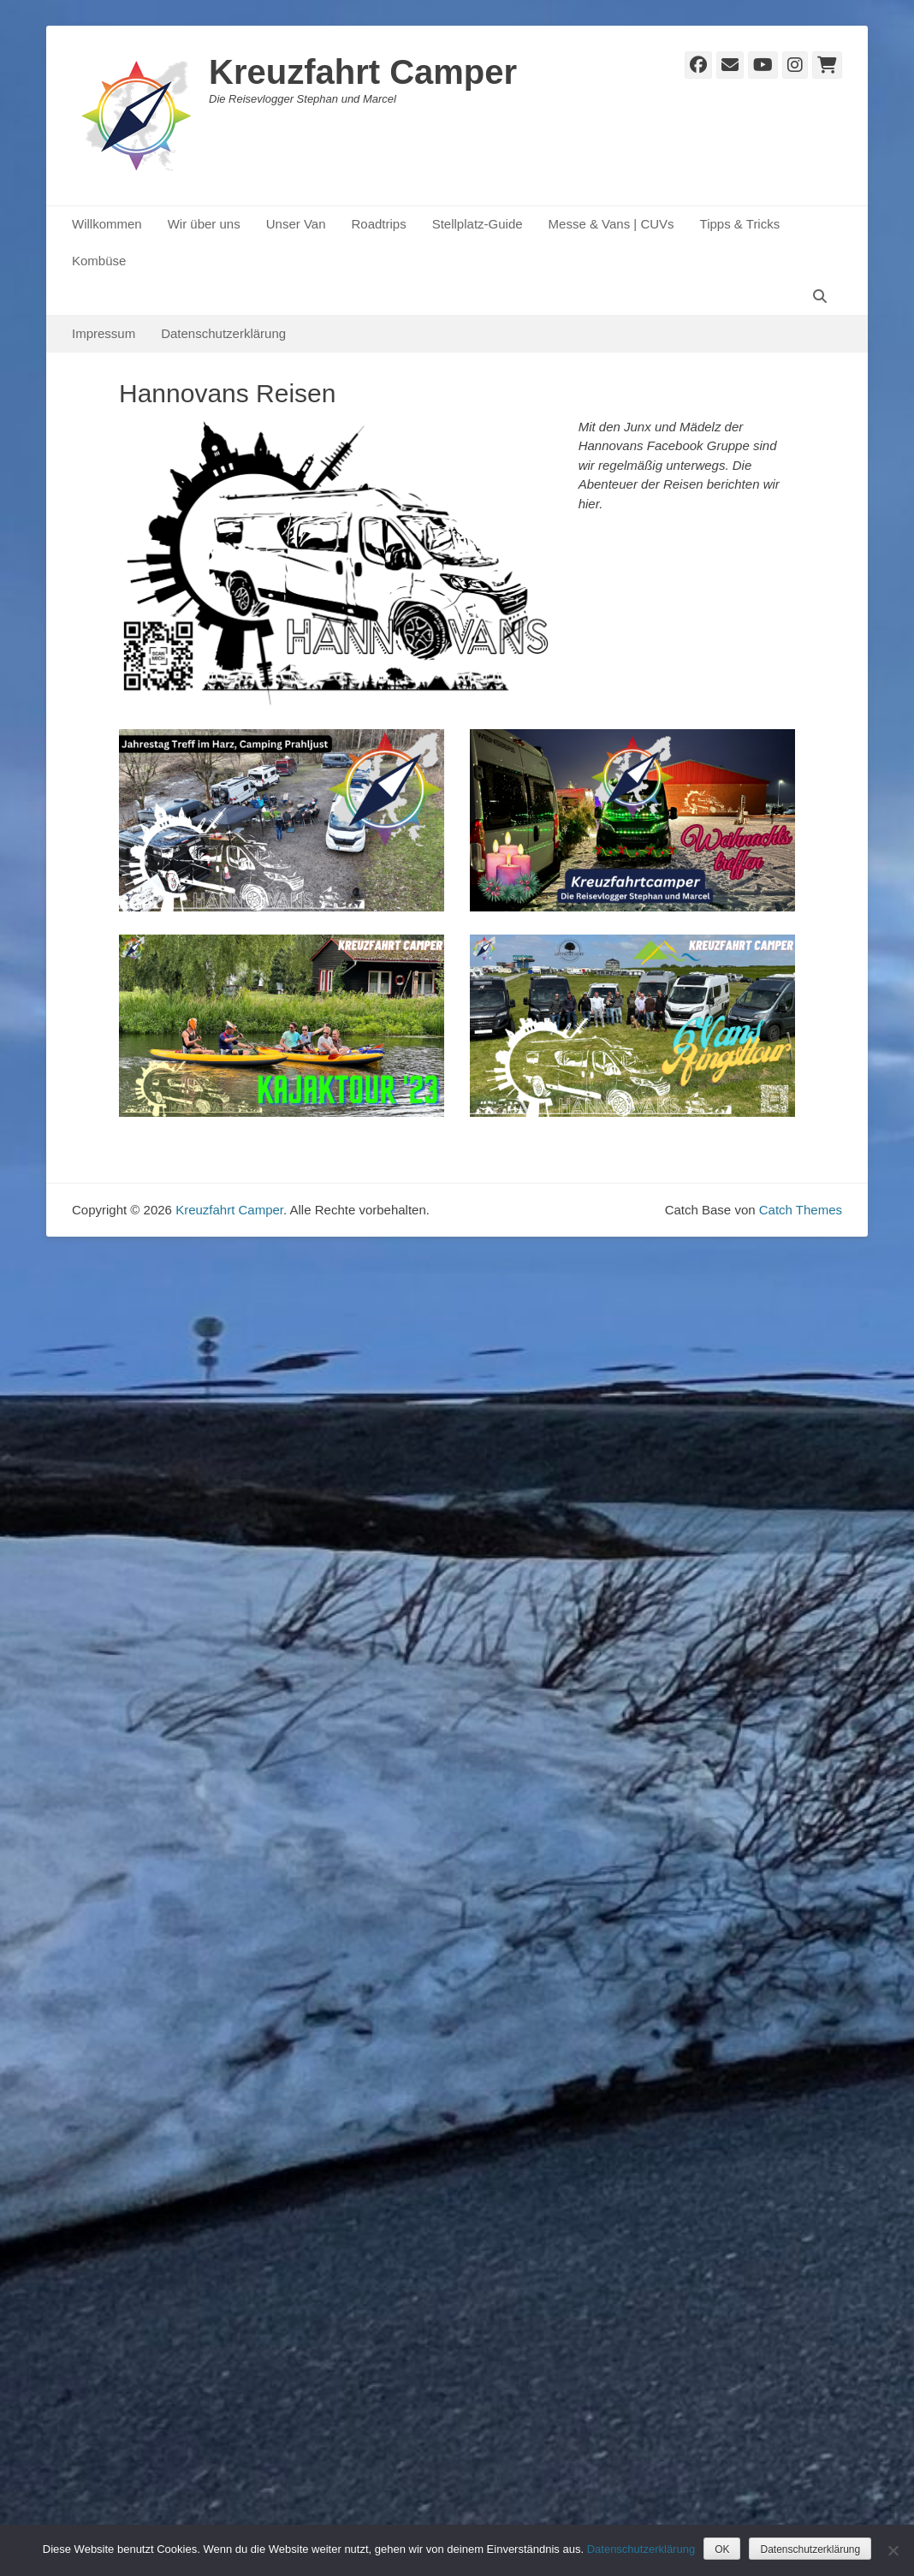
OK (722, 2549)
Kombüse (99, 260)
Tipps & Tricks (740, 224)
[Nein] (892, 2550)
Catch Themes (800, 1209)
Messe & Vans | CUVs (611, 224)
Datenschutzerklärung (223, 333)
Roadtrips (378, 224)
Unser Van (296, 224)
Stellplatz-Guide (477, 224)
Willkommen (107, 224)
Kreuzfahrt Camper (363, 72)
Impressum (103, 333)
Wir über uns (204, 224)
